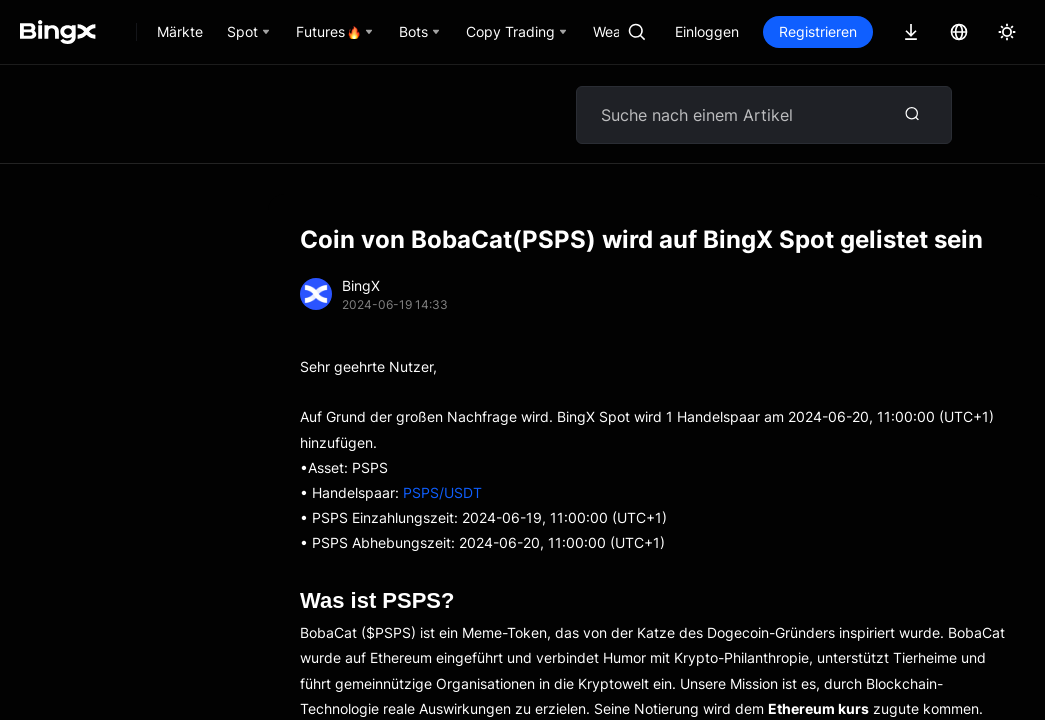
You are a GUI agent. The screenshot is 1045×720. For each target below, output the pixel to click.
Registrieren (818, 31)
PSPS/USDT (442, 492)
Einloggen (707, 31)
